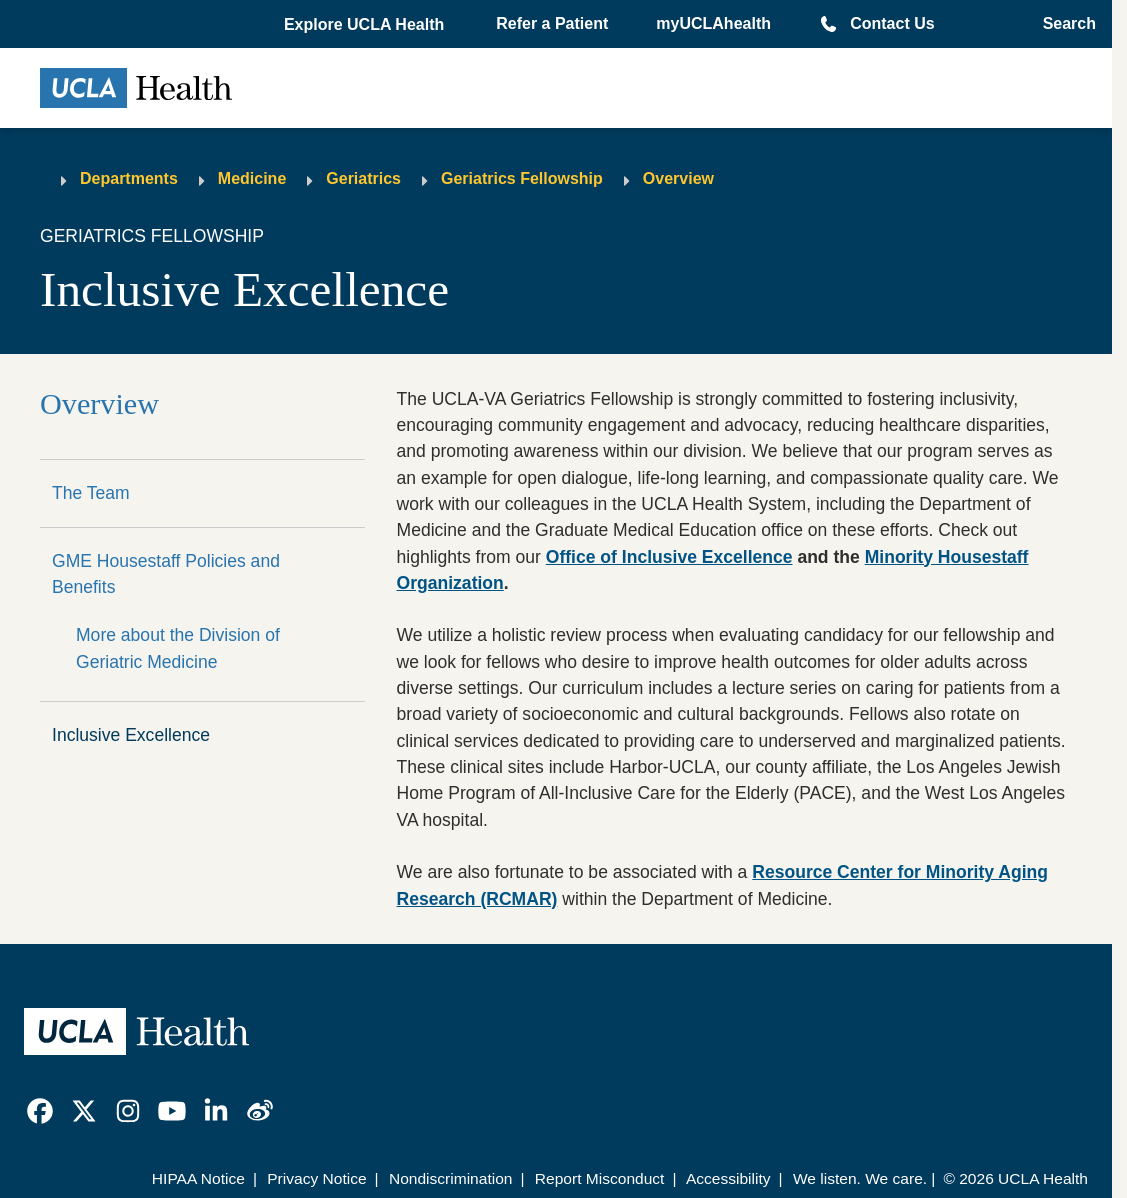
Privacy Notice (316, 1178)
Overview (678, 178)
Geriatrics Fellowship (522, 178)
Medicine (252, 178)
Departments (129, 178)
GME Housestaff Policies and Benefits (166, 574)
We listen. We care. (860, 1178)
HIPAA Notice (198, 1178)
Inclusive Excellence (131, 735)
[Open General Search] (1063, 24)
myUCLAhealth (713, 23)
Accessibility (728, 1178)
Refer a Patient (552, 23)
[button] (366, 25)
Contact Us (892, 23)
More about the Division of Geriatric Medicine (178, 648)
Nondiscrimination (451, 1178)
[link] (40, 1111)
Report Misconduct (600, 1178)
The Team (91, 493)
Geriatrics (363, 178)
